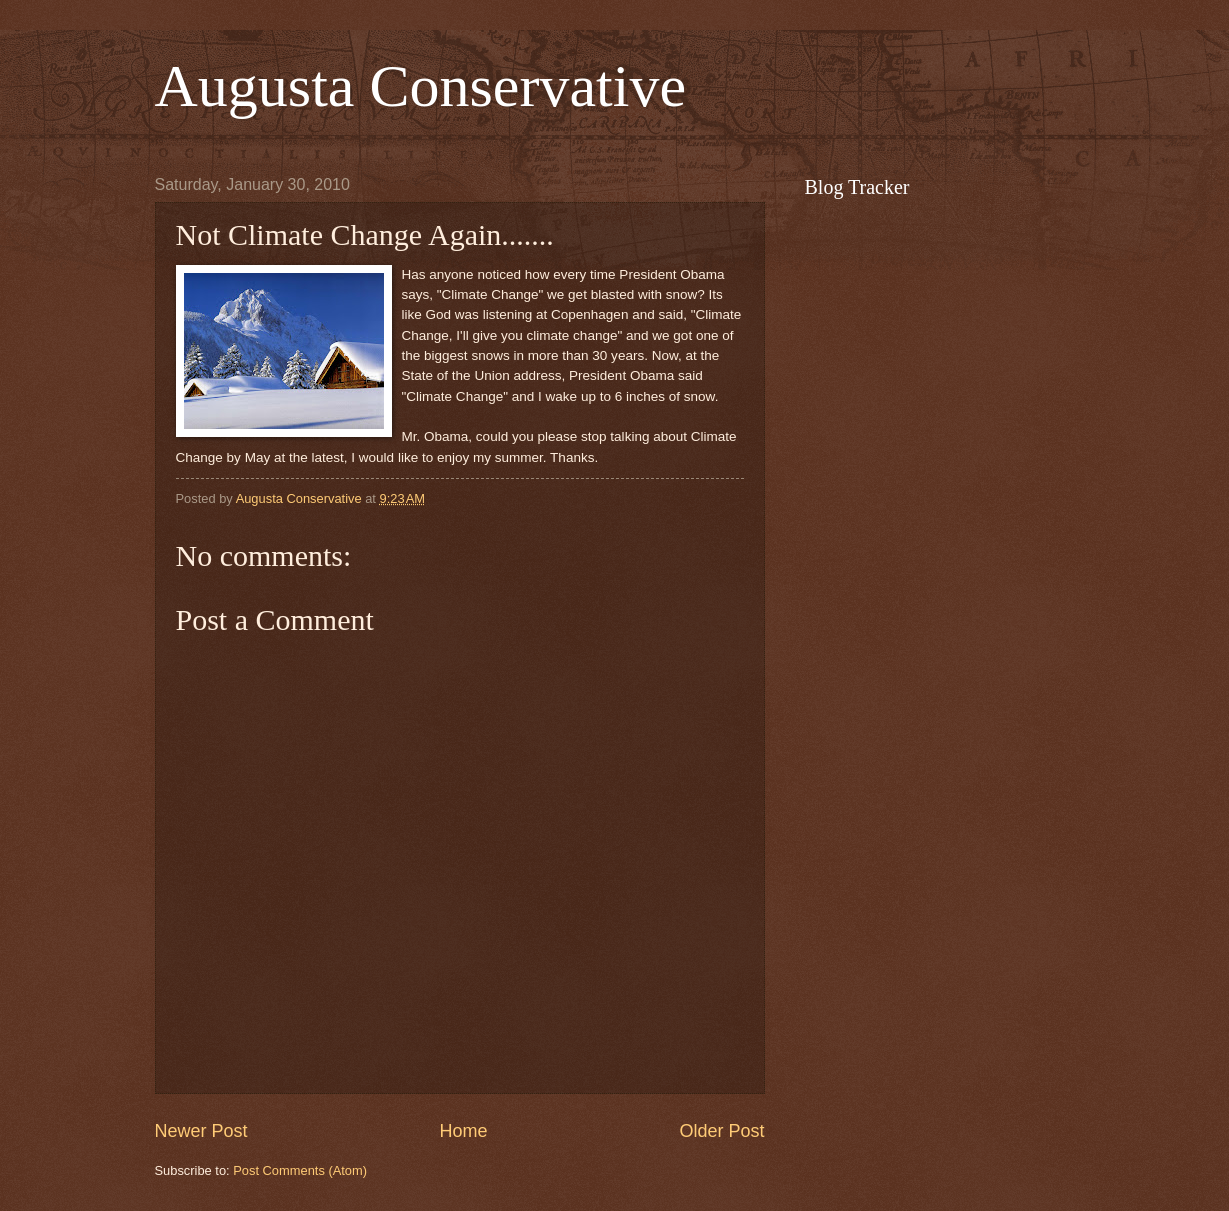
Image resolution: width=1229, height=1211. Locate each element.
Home (463, 1131)
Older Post (721, 1131)
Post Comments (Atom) (300, 1170)
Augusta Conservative (421, 86)
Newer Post (201, 1131)
